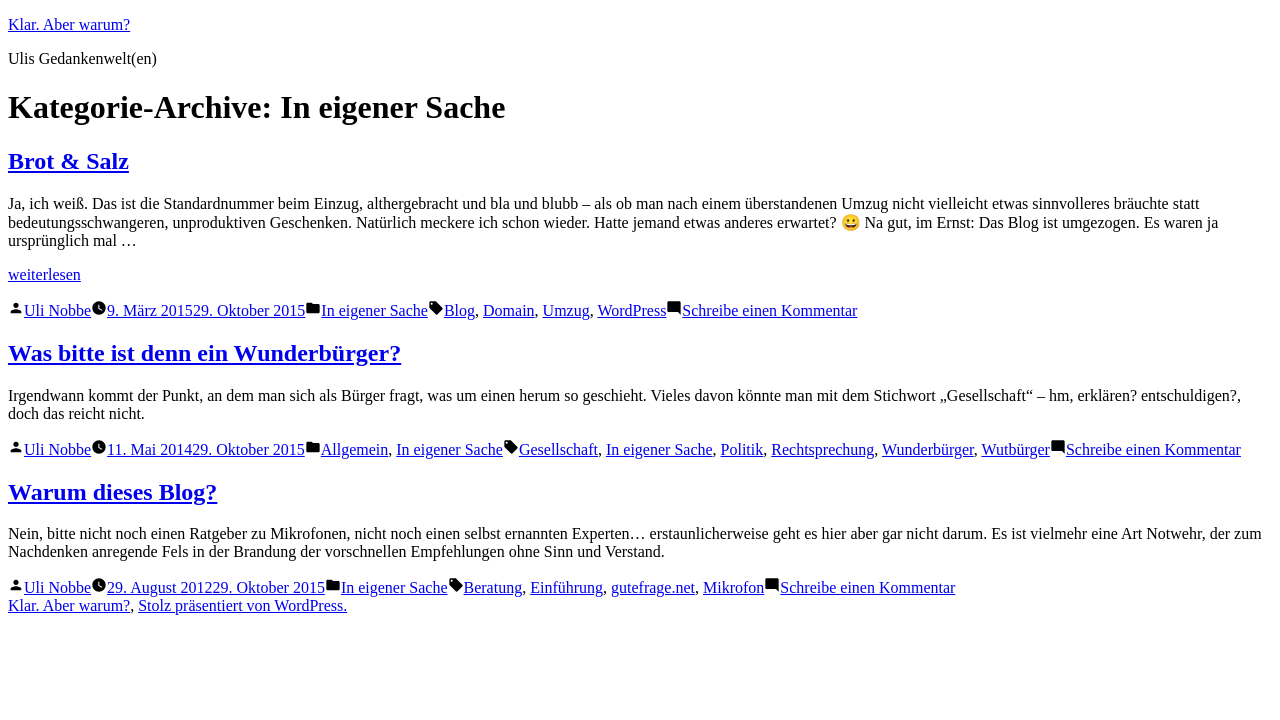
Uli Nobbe (57, 310)
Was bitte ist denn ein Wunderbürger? (204, 353)
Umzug (566, 310)
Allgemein (355, 449)
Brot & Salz (68, 161)
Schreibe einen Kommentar (769, 310)
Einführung (566, 587)
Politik (742, 449)
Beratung (493, 587)
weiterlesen (44, 274)
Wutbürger (1016, 449)
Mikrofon (733, 587)
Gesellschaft (558, 449)
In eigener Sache (374, 310)
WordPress (631, 310)
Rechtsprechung (822, 449)
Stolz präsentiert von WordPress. (242, 605)
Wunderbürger (928, 449)
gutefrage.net (653, 587)
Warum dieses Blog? (112, 492)
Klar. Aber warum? (69, 24)
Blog (459, 310)
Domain (509, 310)
